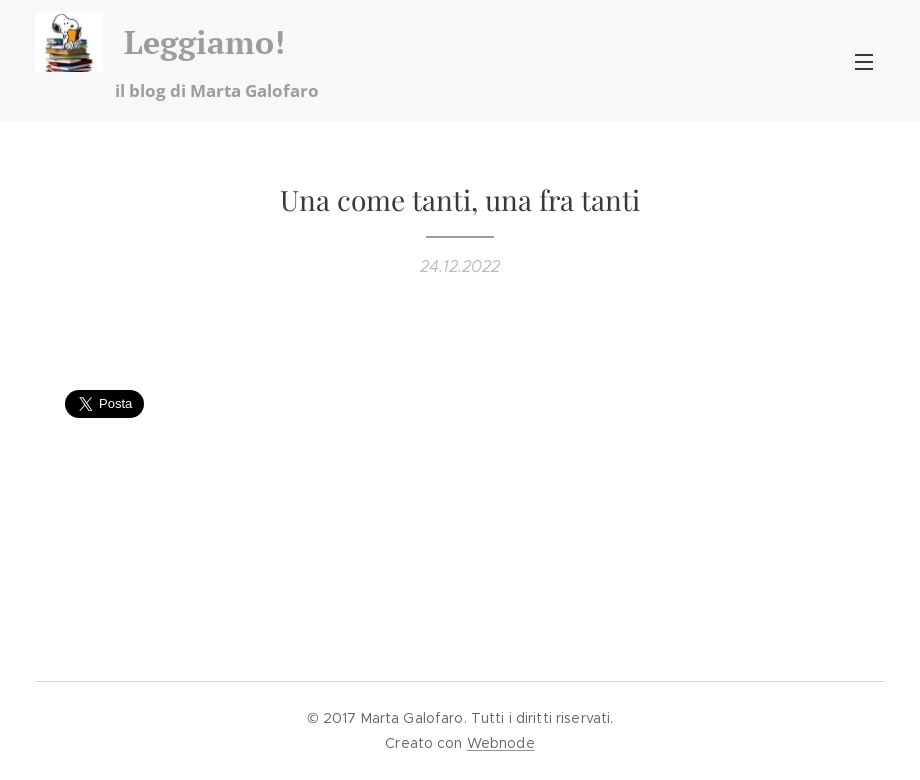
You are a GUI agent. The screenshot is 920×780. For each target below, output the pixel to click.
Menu (864, 62)
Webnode (501, 743)
